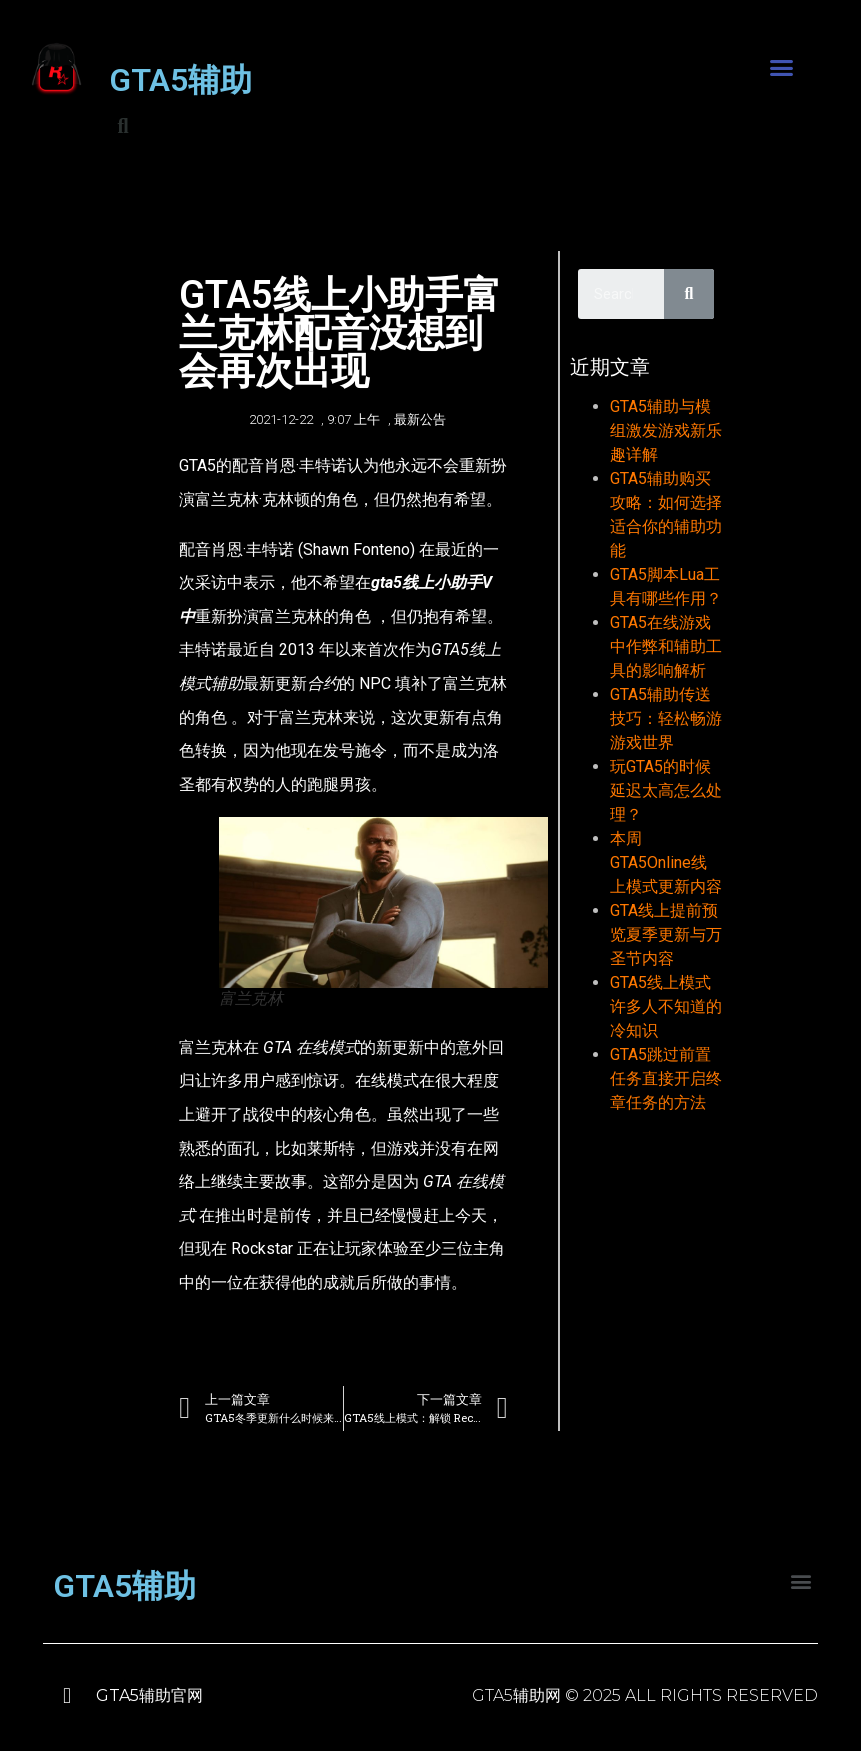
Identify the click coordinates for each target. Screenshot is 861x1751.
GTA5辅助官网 (149, 1695)
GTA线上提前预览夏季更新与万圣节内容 (666, 934)
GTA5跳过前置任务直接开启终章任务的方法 (666, 1078)
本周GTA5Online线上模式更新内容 (666, 862)
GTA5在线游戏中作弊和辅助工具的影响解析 (666, 646)
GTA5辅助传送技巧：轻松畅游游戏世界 (666, 718)
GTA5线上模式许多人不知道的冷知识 (666, 1006)
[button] (781, 68)
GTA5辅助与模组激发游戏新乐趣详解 (666, 430)
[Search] (689, 294)
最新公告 (420, 419)
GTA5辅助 (180, 80)
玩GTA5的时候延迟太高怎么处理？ (666, 790)
